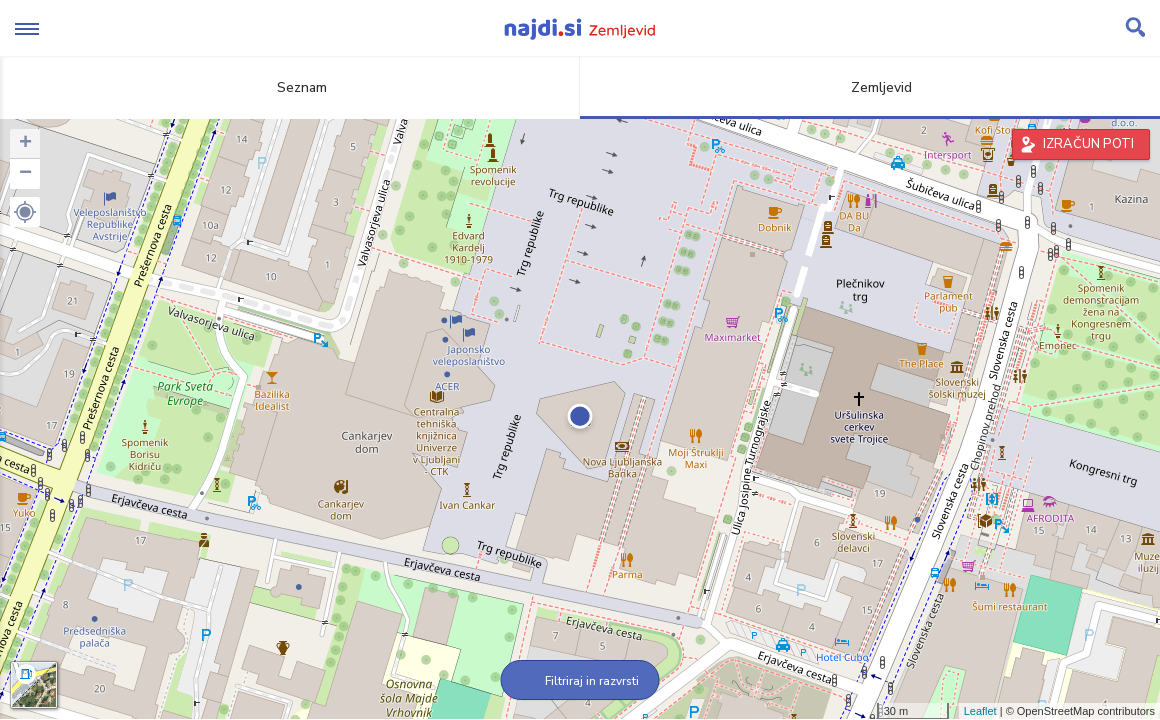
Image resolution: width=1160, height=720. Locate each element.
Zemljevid (870, 87)
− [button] (25, 174)
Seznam (290, 87)
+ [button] (25, 144)
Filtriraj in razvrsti (580, 681)
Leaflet (980, 711)
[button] (25, 212)
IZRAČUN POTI (1088, 144)
